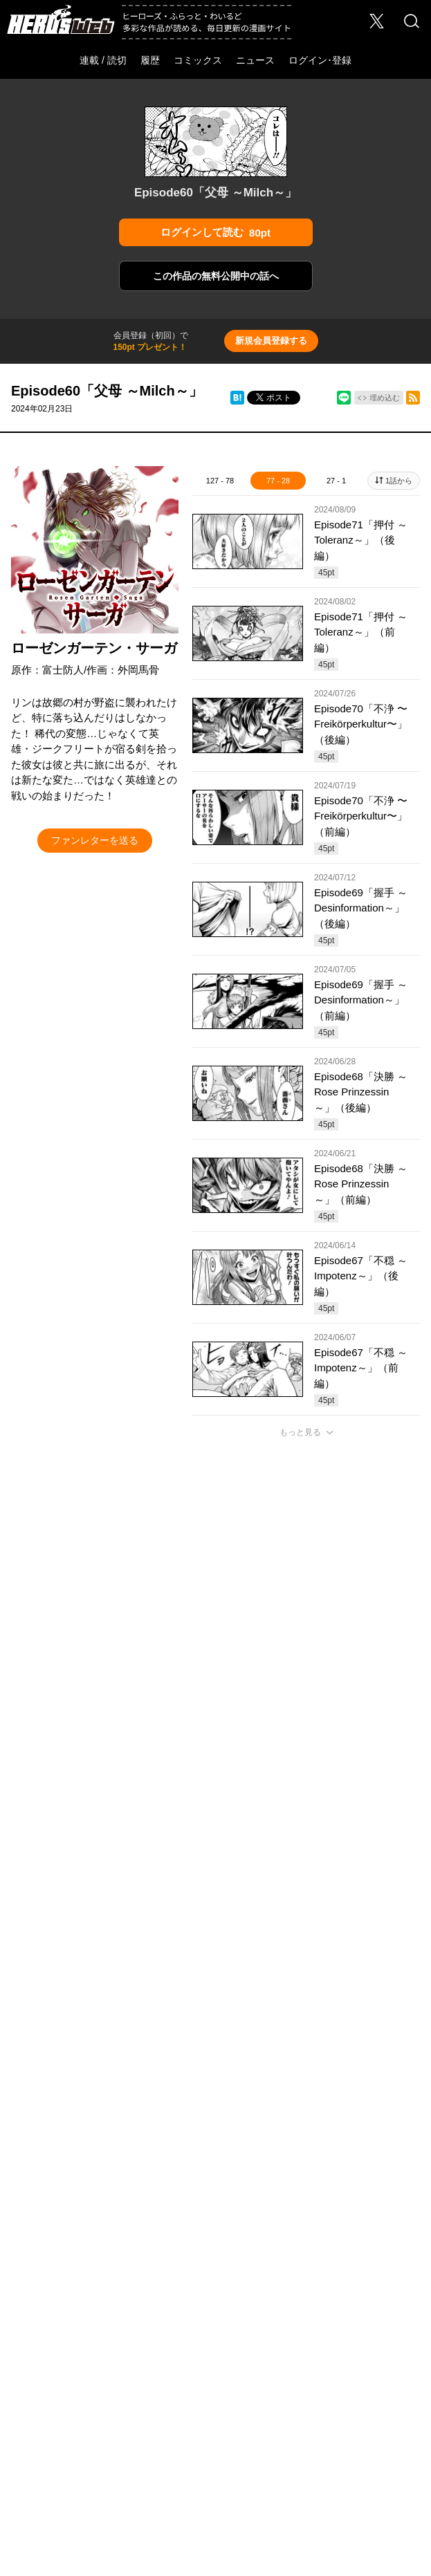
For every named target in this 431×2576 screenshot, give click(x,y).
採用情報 (117, 2355)
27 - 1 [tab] (336, 480)
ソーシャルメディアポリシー (185, 2380)
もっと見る (300, 1432)
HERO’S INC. (208, 2412)
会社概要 (72, 2355)
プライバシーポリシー (84, 2380)
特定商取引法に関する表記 (339, 2380)
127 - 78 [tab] (220, 480)
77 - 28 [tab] (278, 480)
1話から (398, 480)
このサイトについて (339, 2355)
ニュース (255, 60)
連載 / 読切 (103, 60)
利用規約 (264, 2380)
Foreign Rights (230, 2355)
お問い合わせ (169, 2355)
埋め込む (384, 397)
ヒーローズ (95, 2317)
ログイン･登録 (319, 60)
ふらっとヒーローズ (215, 2317)
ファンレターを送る (94, 840)
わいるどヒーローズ (335, 2317)
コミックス (198, 60)
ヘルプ (279, 2355)
